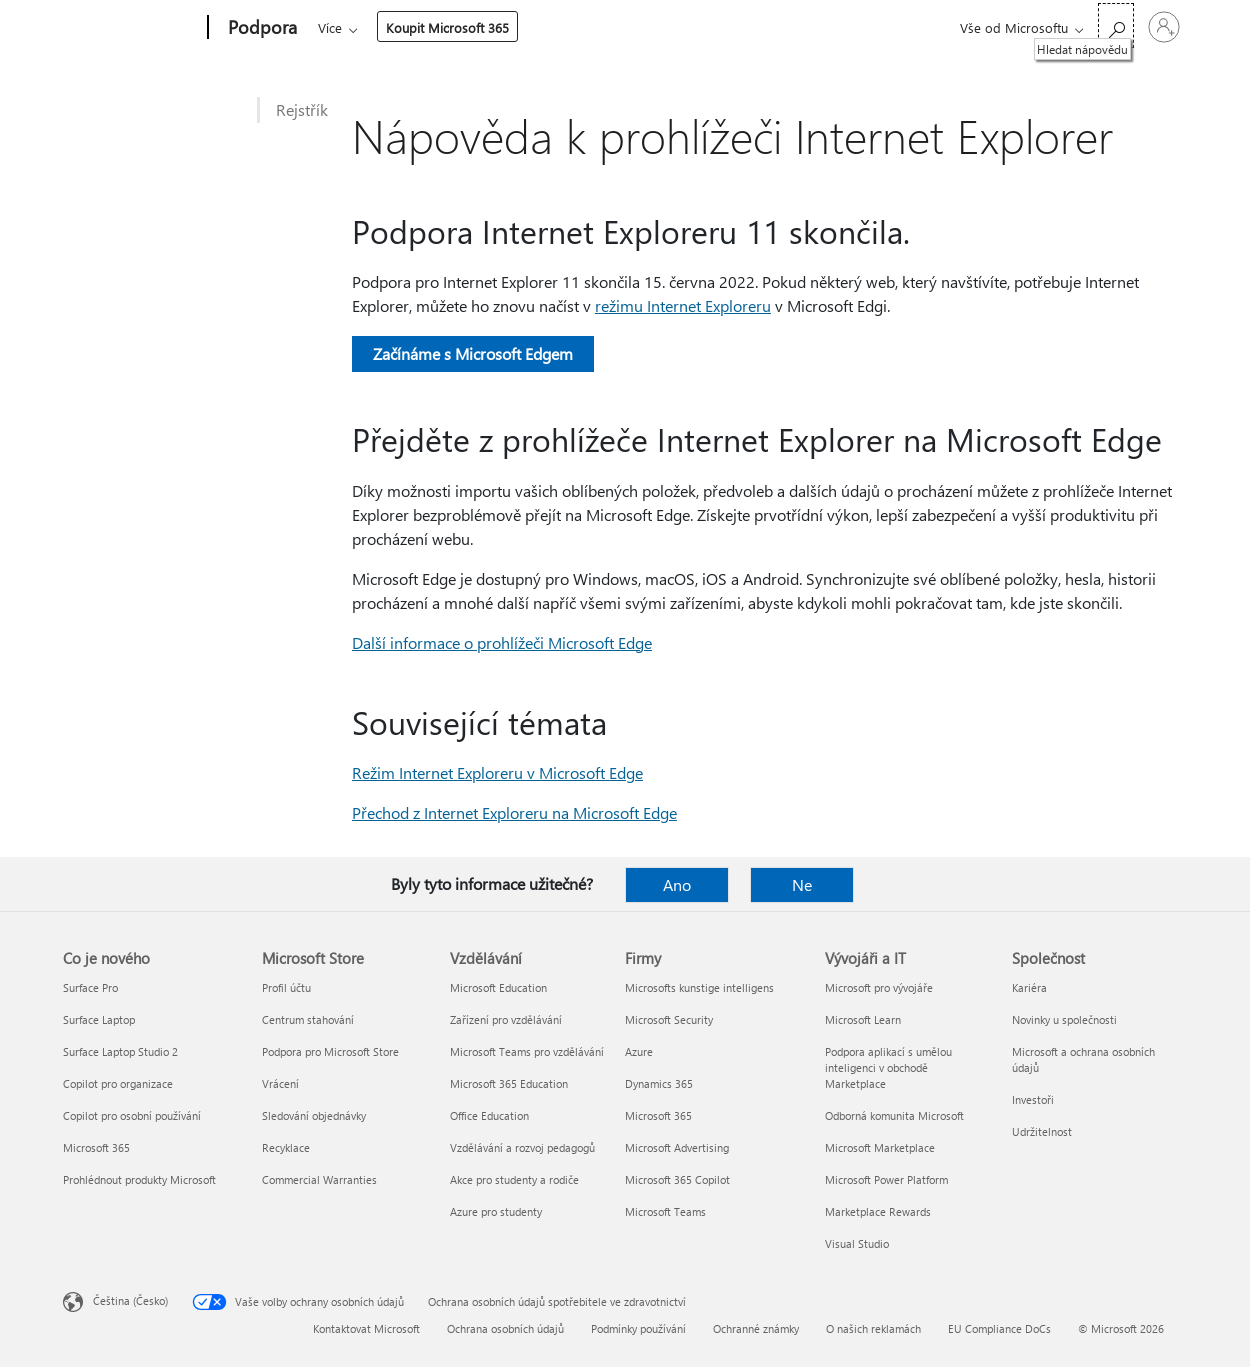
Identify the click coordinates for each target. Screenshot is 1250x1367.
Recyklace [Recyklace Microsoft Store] (286, 1147)
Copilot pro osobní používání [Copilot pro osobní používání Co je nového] (132, 1115)
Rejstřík (302, 109)
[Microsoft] (131, 28)
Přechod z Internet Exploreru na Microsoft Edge (514, 812)
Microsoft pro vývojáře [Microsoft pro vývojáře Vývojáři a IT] (879, 987)
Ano (677, 884)
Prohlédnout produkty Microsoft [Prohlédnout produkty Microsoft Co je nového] (139, 1179)
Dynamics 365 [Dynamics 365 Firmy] (659, 1083)
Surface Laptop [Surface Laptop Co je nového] (99, 1019)
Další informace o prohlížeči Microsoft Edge (502, 642)
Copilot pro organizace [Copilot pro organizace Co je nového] (118, 1083)
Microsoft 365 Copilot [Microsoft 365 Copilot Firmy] (677, 1179)
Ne (802, 884)
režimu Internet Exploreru (683, 305)
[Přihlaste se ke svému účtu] (1164, 27)
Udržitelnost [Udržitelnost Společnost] (1042, 1131)
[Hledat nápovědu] (1116, 25)
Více (661, 27)
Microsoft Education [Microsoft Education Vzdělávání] (498, 987)
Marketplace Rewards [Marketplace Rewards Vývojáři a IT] (878, 1211)
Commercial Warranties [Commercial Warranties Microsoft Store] (319, 1179)
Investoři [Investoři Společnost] (1033, 1099)
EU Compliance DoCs (999, 1328)
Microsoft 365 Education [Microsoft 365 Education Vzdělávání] (509, 1083)
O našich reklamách (873, 1328)
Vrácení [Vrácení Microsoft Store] (280, 1083)
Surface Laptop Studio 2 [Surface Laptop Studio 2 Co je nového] (120, 1051)
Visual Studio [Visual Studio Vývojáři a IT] (857, 1243)
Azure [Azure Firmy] (639, 1051)
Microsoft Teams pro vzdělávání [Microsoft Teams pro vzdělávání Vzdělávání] (527, 1051)
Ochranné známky (756, 1328)
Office (434, 27)
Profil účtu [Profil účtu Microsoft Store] (286, 987)
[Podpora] (260, 28)
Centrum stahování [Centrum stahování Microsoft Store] (308, 1019)
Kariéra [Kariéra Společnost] (1029, 987)
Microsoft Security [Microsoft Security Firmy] (669, 1019)
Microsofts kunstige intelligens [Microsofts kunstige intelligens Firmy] (699, 987)
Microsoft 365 (354, 27)
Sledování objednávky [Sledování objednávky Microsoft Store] (314, 1115)
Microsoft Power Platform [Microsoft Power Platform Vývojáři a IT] (886, 1179)
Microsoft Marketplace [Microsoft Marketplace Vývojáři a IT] (880, 1147)
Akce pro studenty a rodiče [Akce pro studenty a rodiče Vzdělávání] (514, 1179)
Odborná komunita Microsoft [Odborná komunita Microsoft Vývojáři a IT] (894, 1115)
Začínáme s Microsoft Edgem (473, 353)
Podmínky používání (638, 1328)
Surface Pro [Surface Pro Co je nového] (90, 987)
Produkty (502, 27)
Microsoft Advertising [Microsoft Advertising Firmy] (677, 1147)
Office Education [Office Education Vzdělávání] (489, 1115)
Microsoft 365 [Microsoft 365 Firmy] (658, 1115)
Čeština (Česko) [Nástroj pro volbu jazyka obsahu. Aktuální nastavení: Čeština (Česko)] (130, 1300)
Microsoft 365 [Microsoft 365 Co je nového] (96, 1147)
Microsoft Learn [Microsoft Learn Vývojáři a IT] (863, 1019)
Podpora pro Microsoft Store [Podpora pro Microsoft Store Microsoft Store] (330, 1051)
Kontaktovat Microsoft (366, 1328)
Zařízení (588, 27)
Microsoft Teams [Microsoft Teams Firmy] (665, 1211)
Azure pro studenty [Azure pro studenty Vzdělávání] (496, 1211)
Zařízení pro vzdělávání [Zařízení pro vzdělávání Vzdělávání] (506, 1019)
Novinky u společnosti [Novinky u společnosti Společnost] (1064, 1019)
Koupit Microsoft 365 (778, 27)
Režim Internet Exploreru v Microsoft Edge (497, 772)
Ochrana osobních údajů (505, 1328)
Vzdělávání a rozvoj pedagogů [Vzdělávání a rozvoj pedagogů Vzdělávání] (522, 1147)
